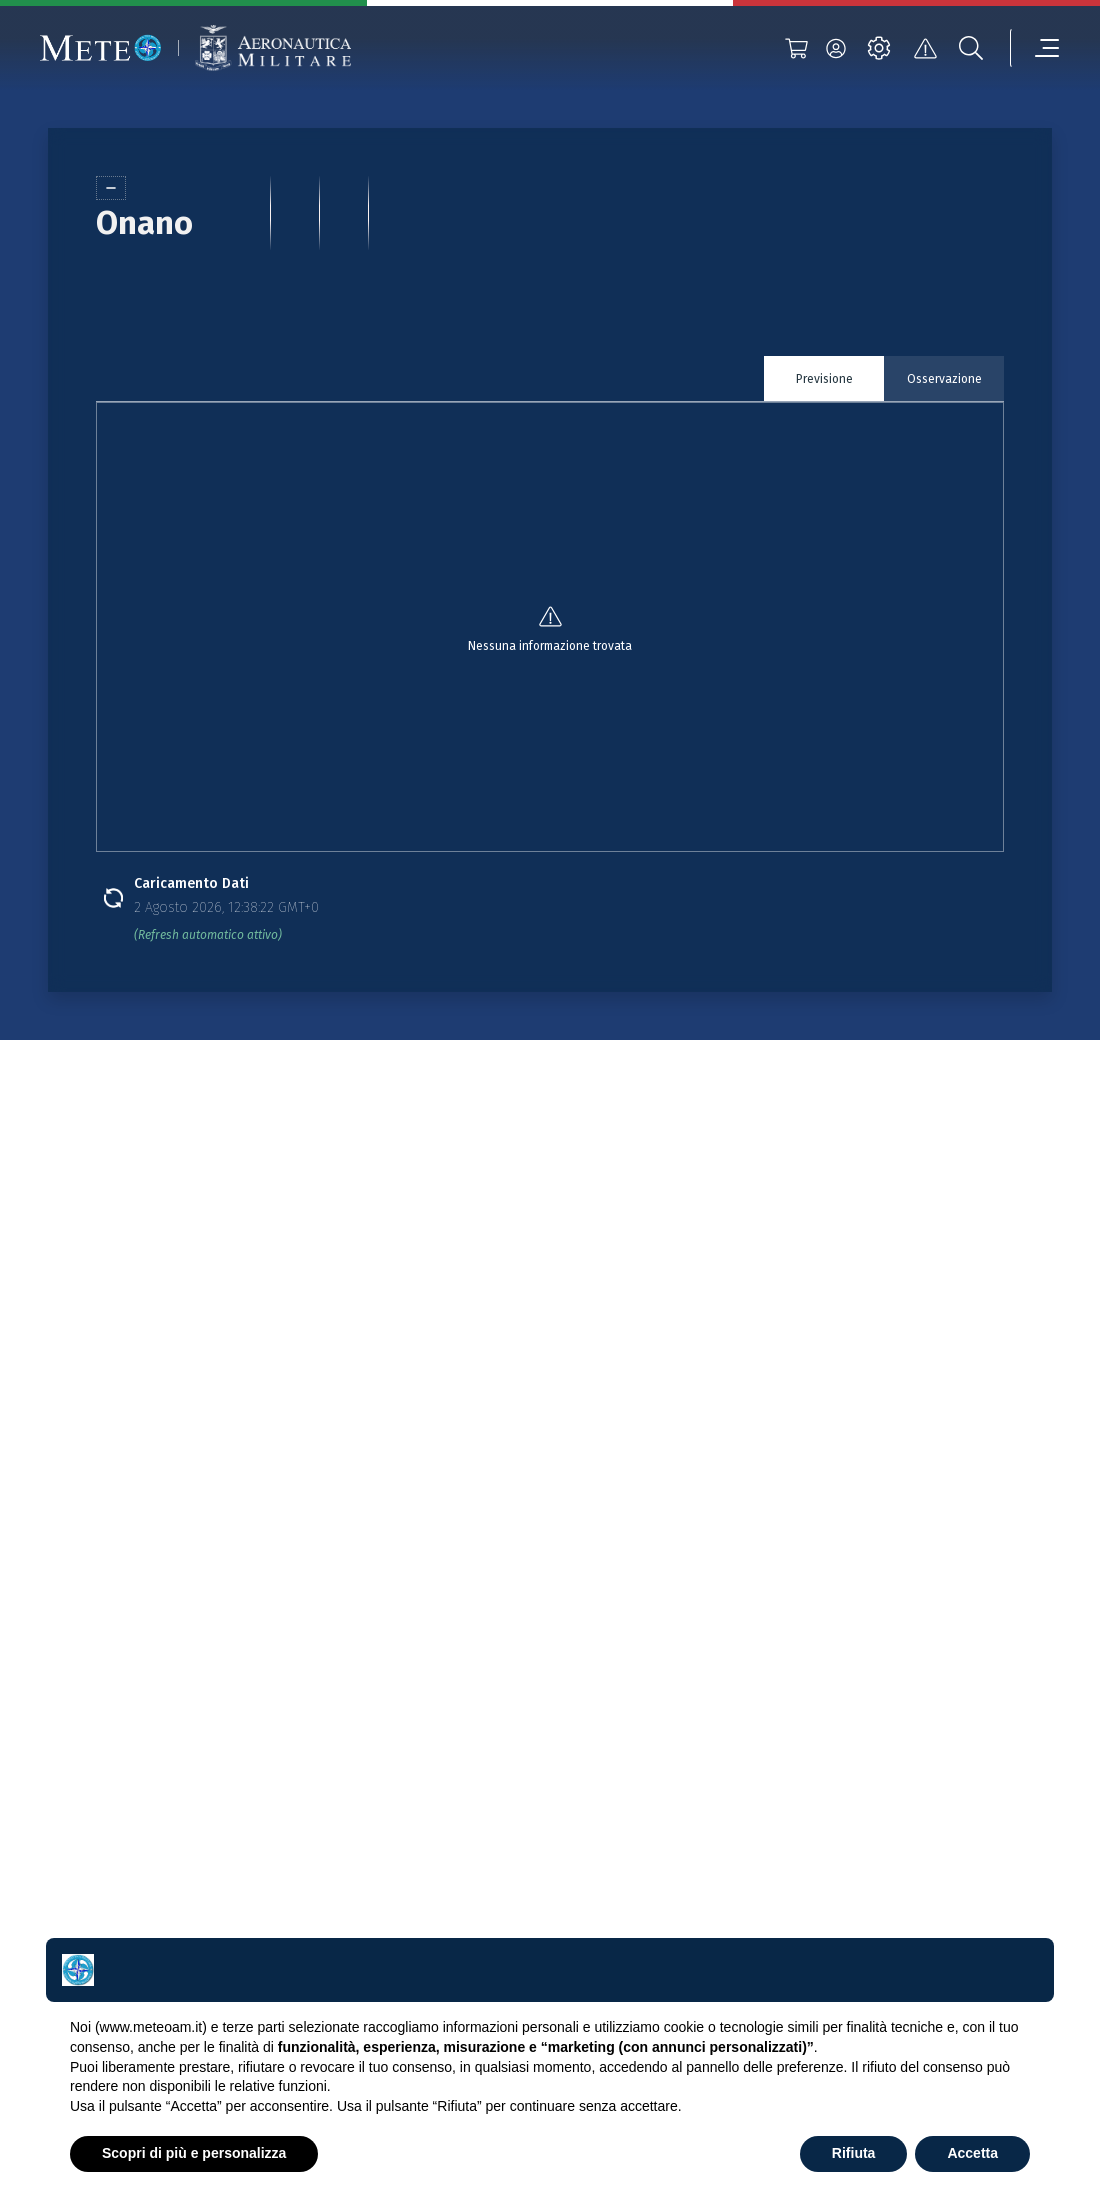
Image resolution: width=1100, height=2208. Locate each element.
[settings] (879, 48)
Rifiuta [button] (854, 2153)
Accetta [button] (972, 2153)
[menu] (1035, 48)
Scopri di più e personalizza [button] (194, 2153)
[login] (836, 48)
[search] (971, 48)
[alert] (925, 48)
